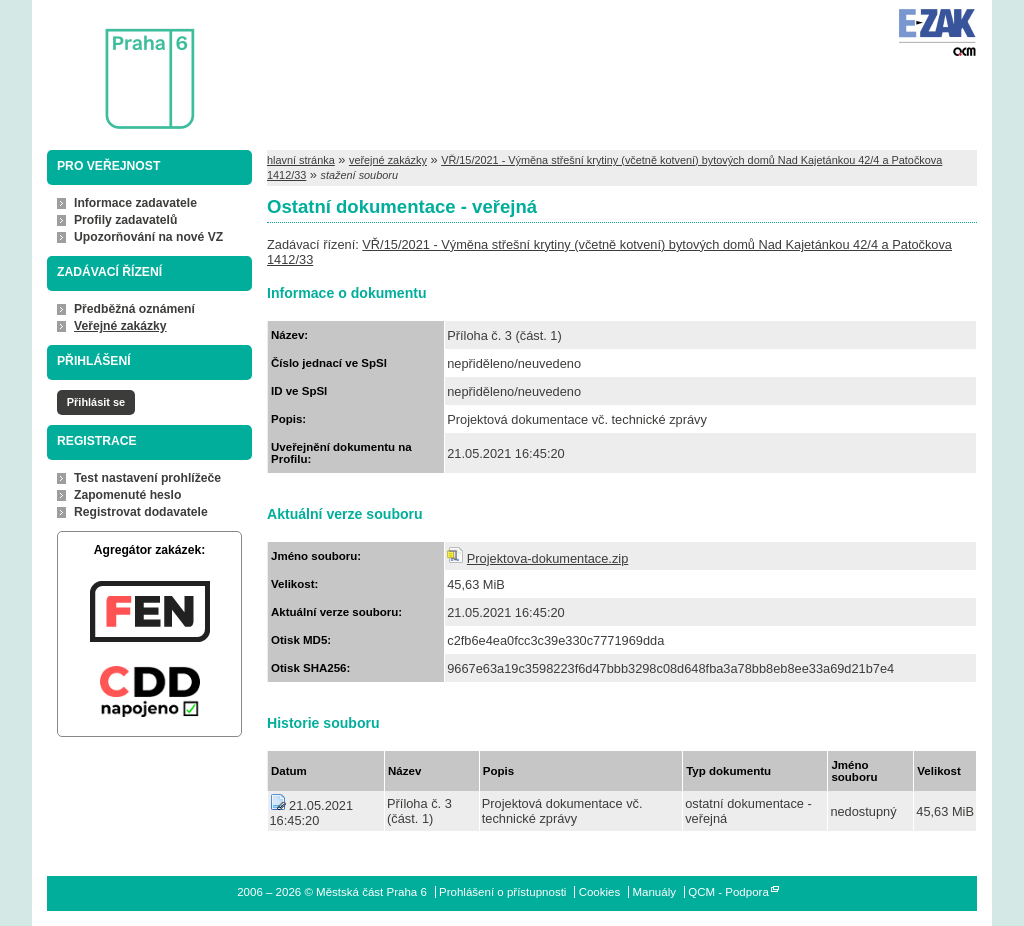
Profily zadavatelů (125, 220)
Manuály (654, 892)
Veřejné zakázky (120, 326)
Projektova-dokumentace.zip (547, 558)
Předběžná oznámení (134, 309)
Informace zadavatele (135, 203)
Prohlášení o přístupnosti (502, 892)
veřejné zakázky (388, 160)
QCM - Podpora (728, 892)
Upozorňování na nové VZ (148, 237)
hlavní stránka (301, 160)
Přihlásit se (96, 402)
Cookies (600, 892)
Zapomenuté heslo (127, 495)
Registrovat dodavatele (141, 512)
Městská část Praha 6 (120, 65)
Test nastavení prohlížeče (147, 478)
